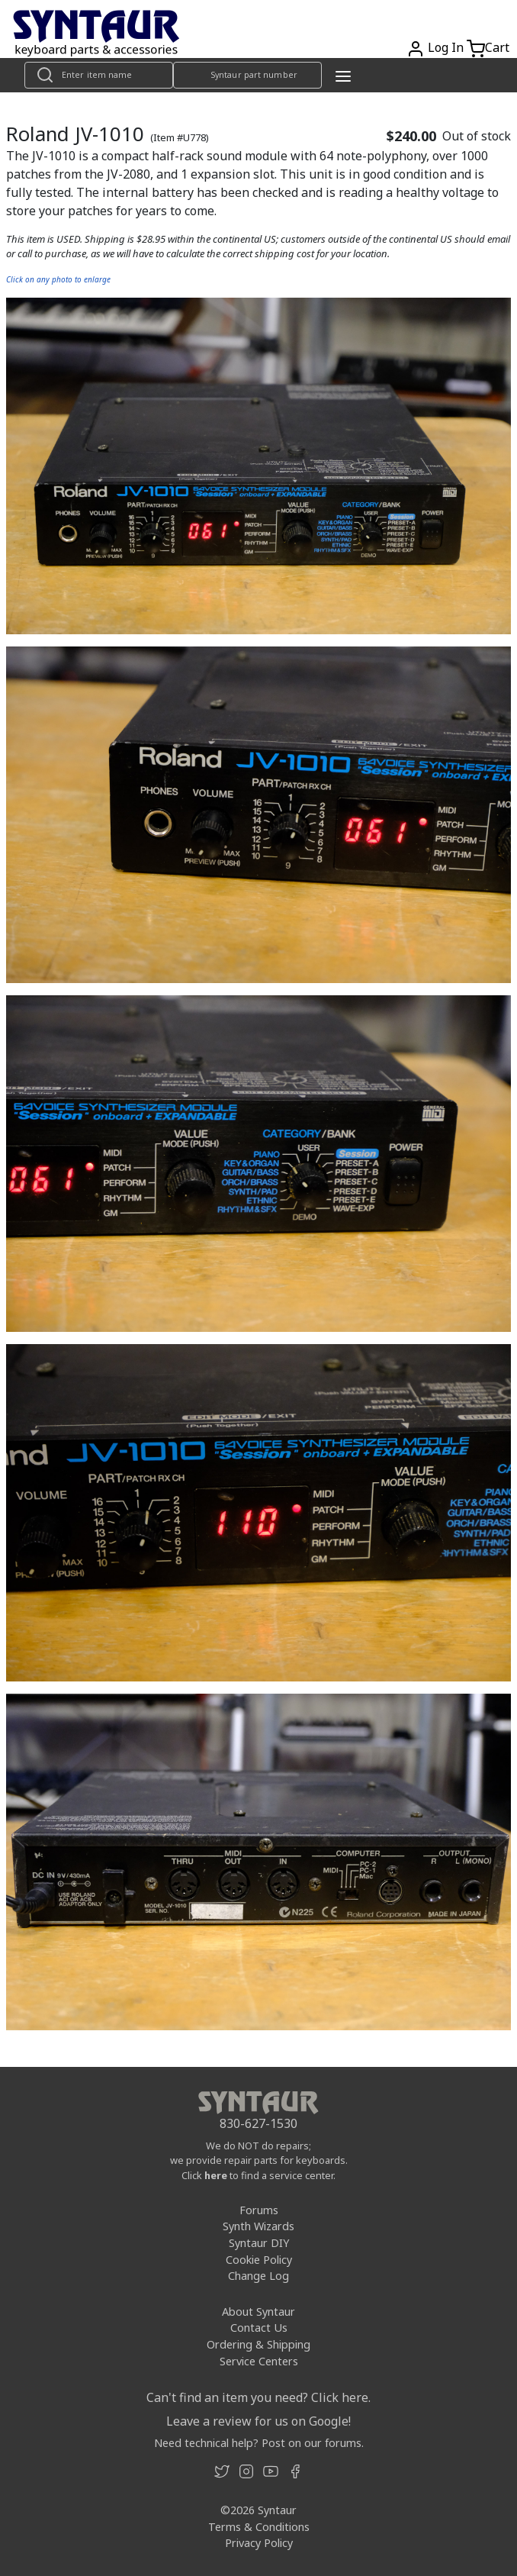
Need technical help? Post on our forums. (259, 2443)
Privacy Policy (259, 2543)
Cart (497, 47)
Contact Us (258, 2327)
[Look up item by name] (98, 75)
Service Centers (259, 2361)
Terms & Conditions (259, 2527)
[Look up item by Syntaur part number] (247, 75)
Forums (258, 2210)
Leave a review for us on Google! (258, 2421)
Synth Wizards (258, 2226)
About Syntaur (258, 2311)
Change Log (258, 2275)
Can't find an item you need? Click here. (258, 2397)
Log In (446, 47)
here (215, 2175)
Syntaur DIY (259, 2243)
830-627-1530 (258, 2123)
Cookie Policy (259, 2259)
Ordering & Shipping (258, 2344)
